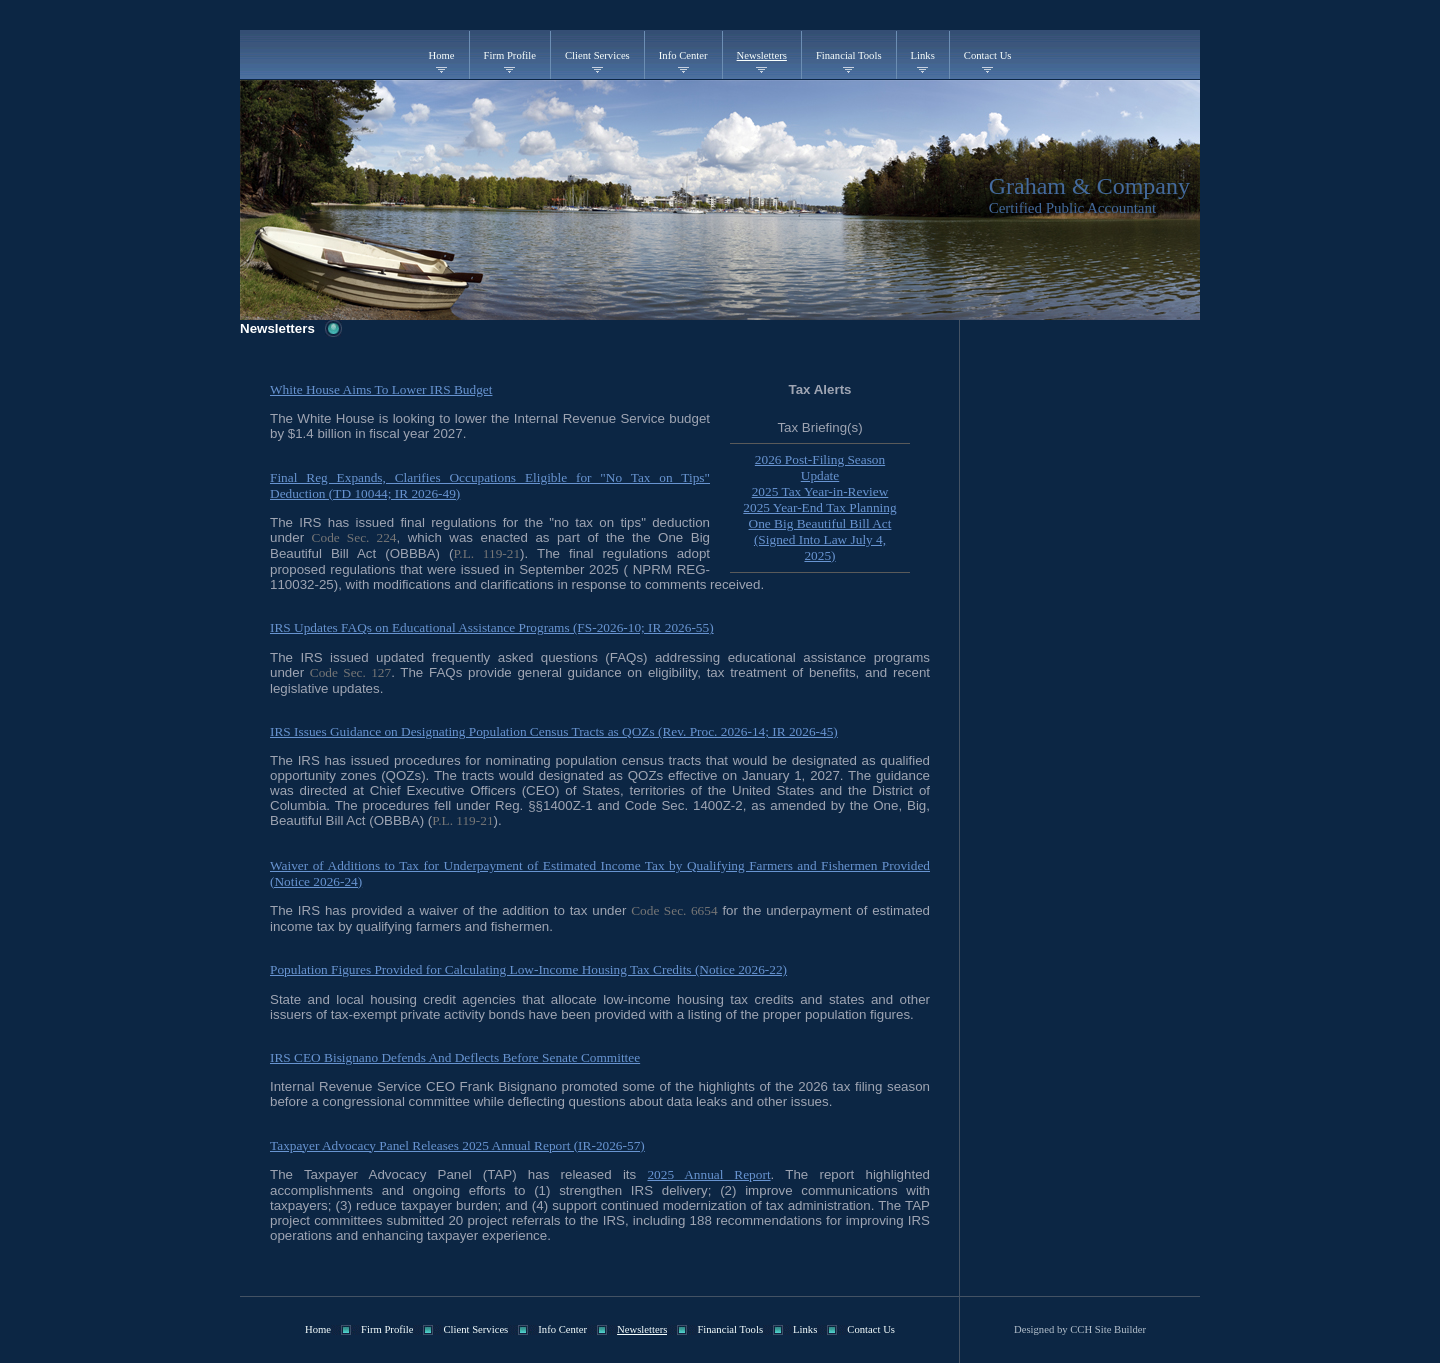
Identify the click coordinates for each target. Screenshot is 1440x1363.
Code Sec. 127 (350, 672)
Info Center (683, 55)
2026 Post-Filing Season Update (820, 467)
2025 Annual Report (708, 1174)
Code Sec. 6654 (674, 910)
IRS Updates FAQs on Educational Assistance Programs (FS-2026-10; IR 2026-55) (492, 627)
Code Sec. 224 (354, 537)
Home (442, 55)
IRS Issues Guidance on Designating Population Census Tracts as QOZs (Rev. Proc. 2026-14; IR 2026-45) (554, 731)
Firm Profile (510, 55)
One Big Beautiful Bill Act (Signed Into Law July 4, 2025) (820, 539)
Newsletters (762, 55)
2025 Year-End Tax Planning (819, 507)
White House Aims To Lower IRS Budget (381, 389)
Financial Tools (849, 55)
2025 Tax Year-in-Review (820, 491)
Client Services (597, 55)
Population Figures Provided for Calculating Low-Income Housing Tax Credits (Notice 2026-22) (528, 969)
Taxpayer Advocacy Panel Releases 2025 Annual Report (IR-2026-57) (457, 1145)
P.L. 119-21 (486, 553)
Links (923, 55)
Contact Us (988, 55)
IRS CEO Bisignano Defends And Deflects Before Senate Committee (455, 1057)
